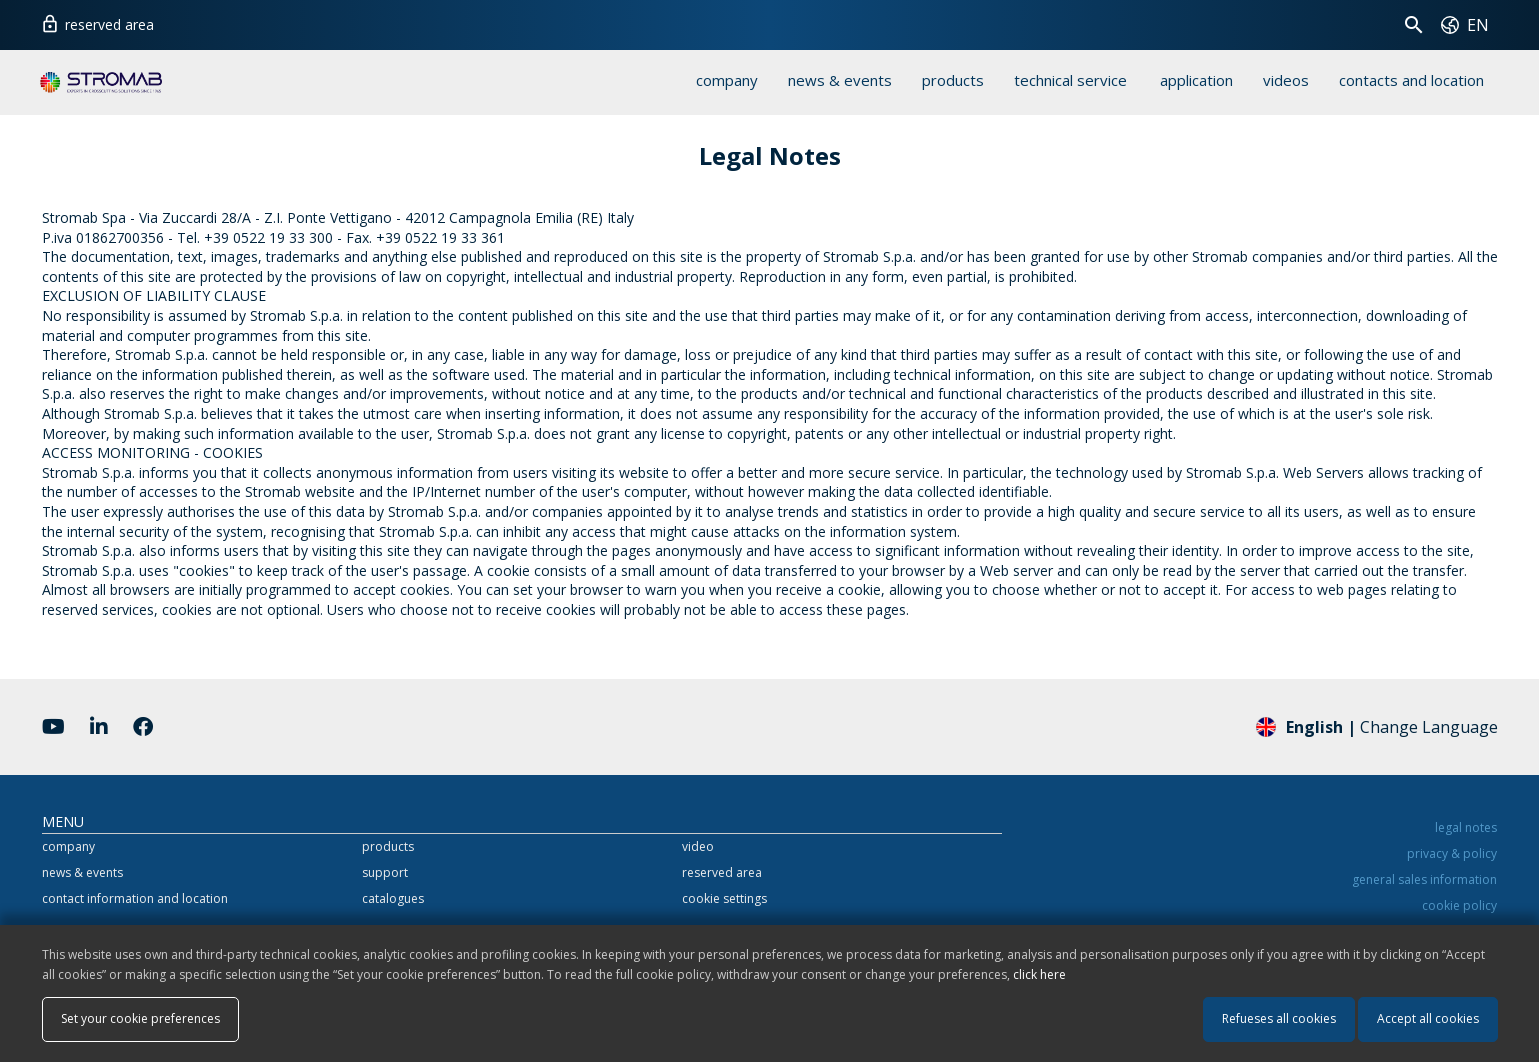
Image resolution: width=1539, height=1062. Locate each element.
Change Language (1377, 726)
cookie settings (724, 898)
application (1196, 80)
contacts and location (1411, 80)
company (727, 80)
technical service (1070, 80)
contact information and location (135, 898)
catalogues (393, 898)
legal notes (1466, 827)
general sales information (1424, 879)
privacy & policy (1452, 853)
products (953, 80)
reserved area (97, 22)
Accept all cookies (1428, 1018)
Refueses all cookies (1279, 1018)
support (385, 872)
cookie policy (1459, 905)
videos (1286, 80)
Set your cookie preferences (140, 1018)
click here (1039, 974)
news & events (840, 80)
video (698, 846)
